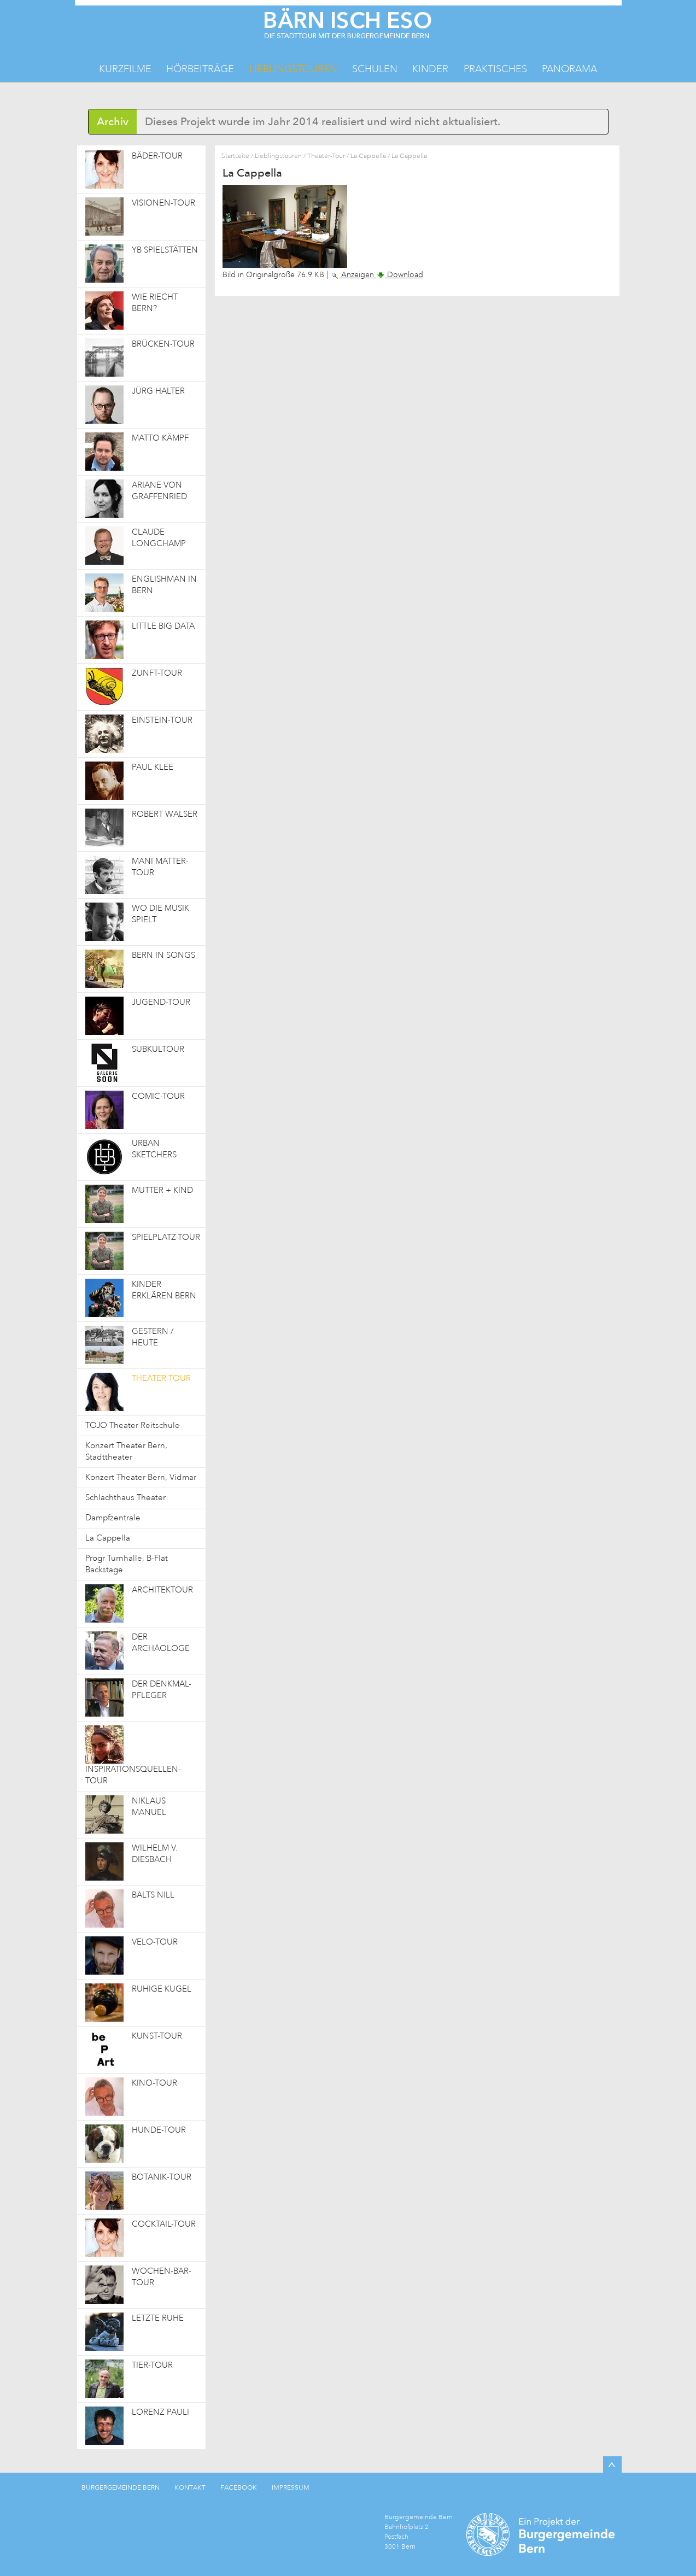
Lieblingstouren (293, 69)
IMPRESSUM (290, 2487)
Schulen (374, 69)
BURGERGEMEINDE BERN (120, 2487)
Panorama (569, 69)
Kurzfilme (125, 69)
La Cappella (368, 156)
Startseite (235, 156)
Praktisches (495, 69)
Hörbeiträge (200, 69)
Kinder (430, 69)
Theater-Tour (326, 156)
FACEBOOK (238, 2487)
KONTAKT (190, 2487)
